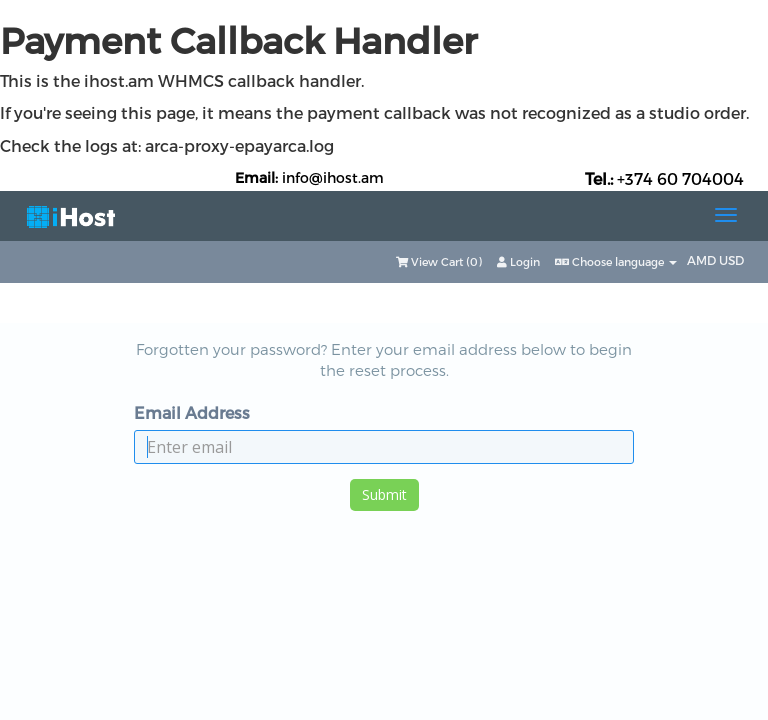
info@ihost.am (333, 177)
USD (731, 260)
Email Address (192, 412)
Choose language (616, 261)
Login (518, 261)
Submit (384, 494)
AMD (703, 260)
